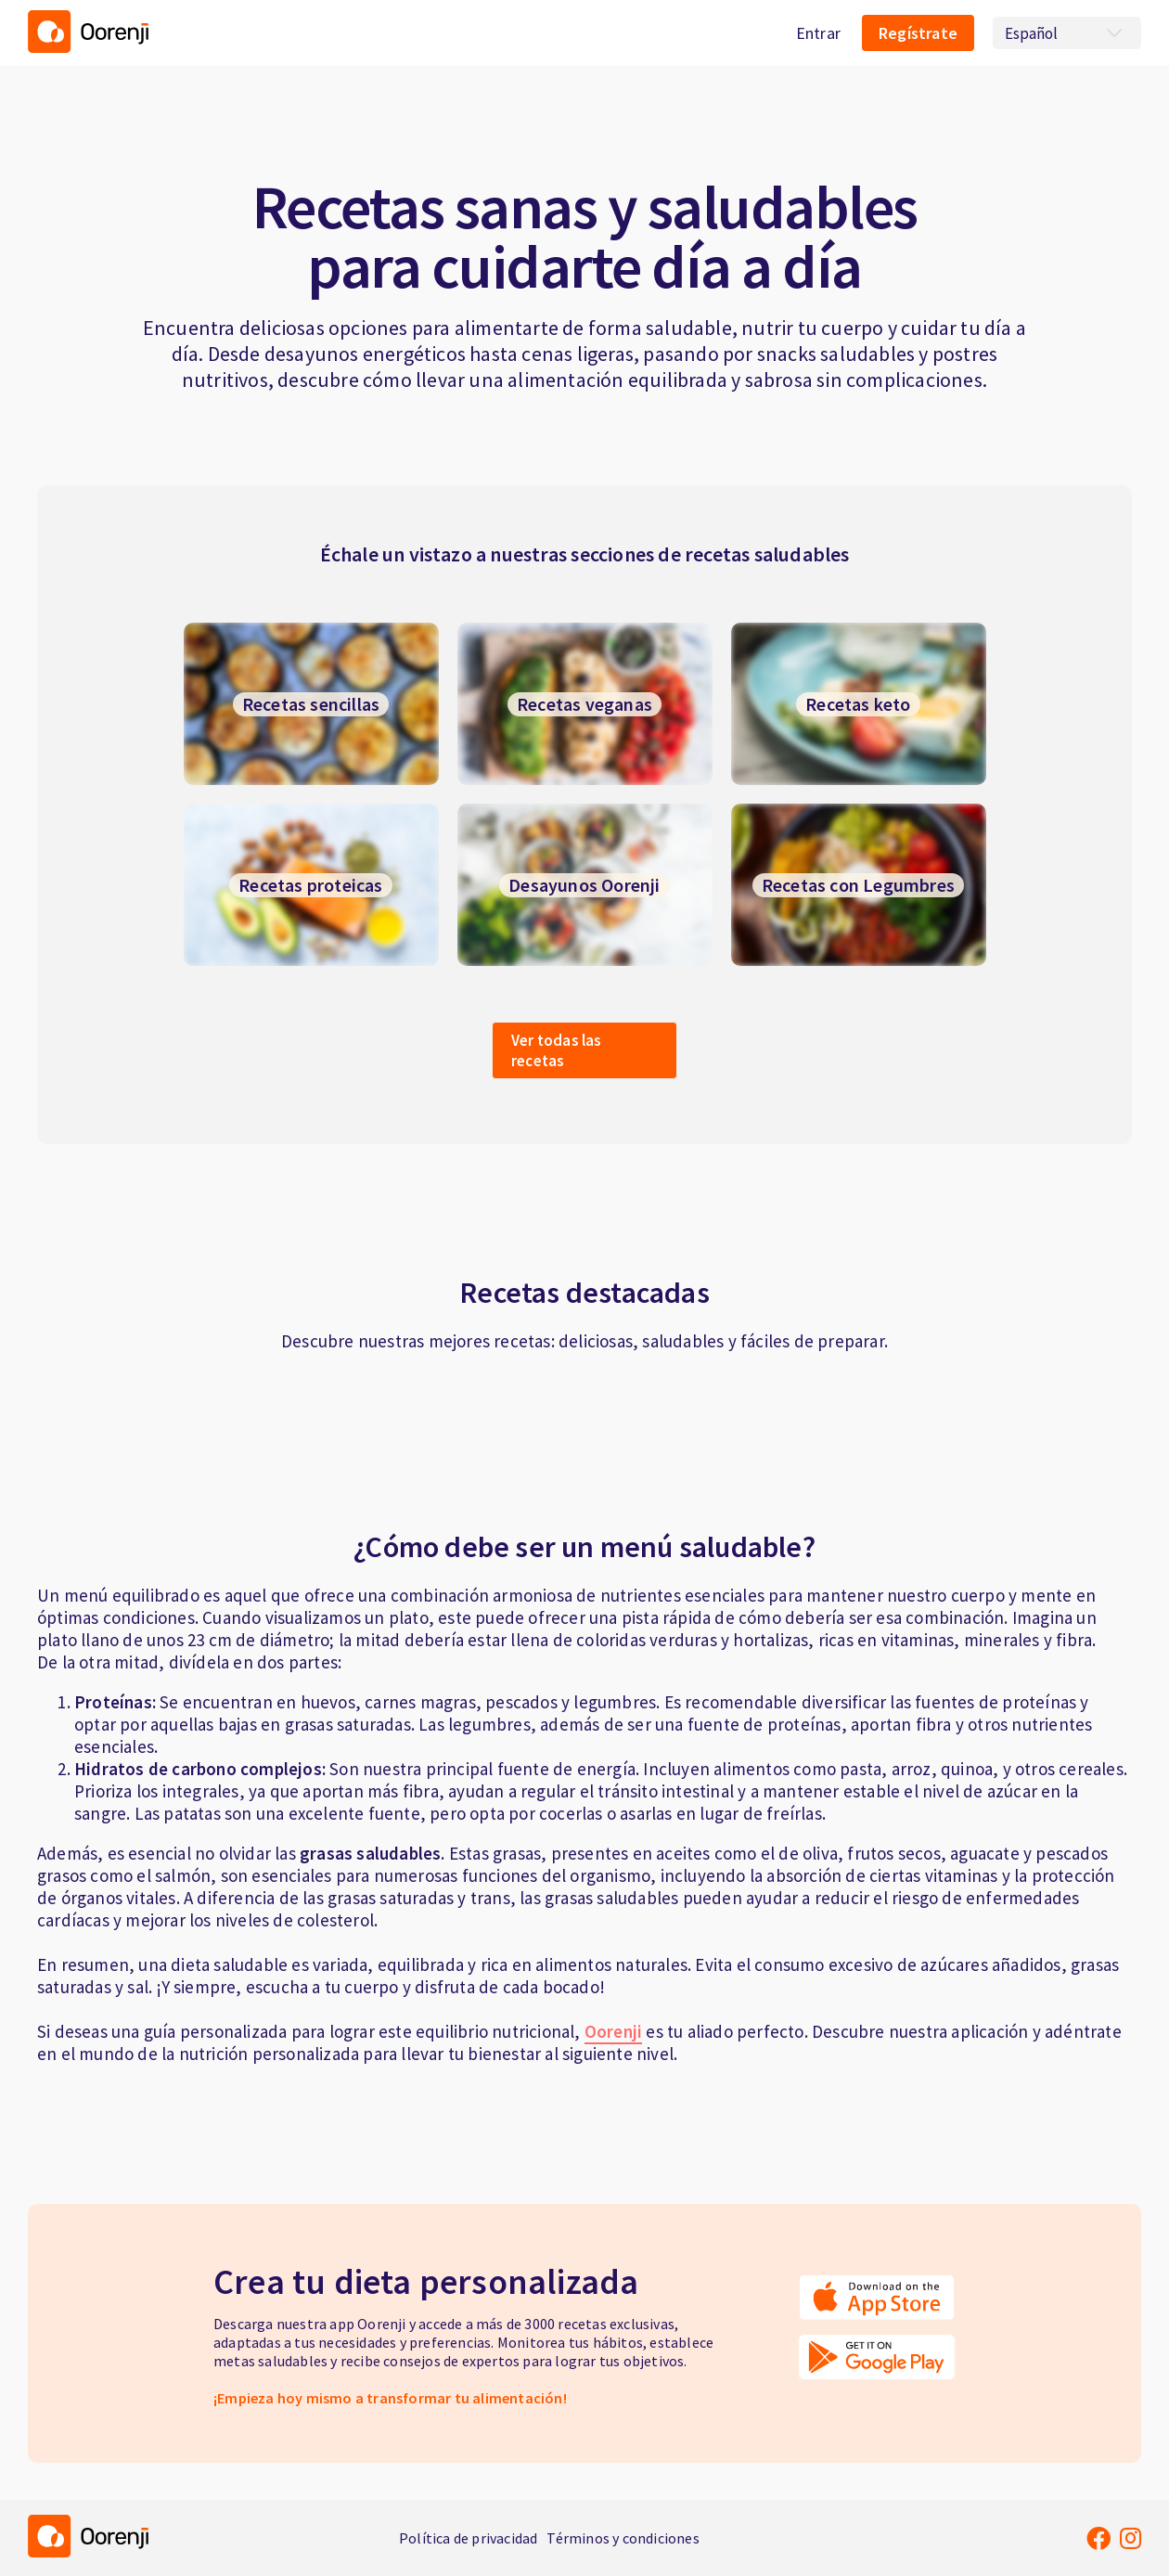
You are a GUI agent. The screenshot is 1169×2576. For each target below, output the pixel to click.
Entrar (818, 33)
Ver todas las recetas (556, 1050)
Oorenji (613, 2031)
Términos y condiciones (622, 2538)
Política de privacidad (468, 2538)
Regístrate (918, 33)
